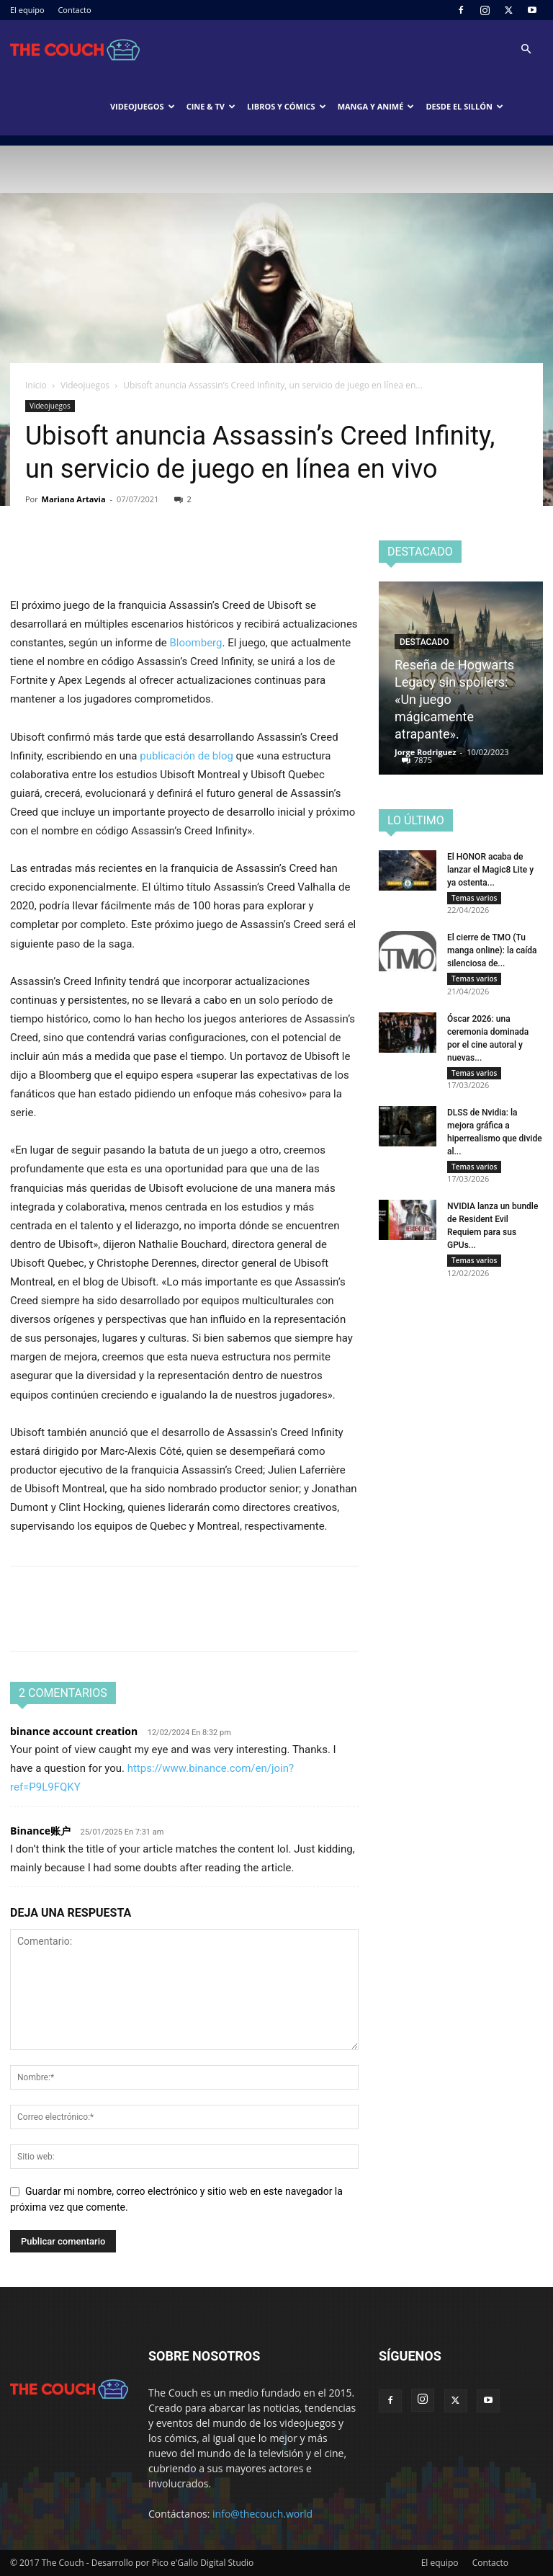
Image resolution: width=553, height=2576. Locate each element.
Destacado (424, 642)
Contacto (74, 9)
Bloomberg (195, 642)
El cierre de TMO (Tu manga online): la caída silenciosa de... (492, 954)
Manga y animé (376, 106)
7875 (423, 759)
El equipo (27, 9)
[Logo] (75, 49)
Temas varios (474, 898)
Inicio (36, 385)
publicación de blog (186, 755)
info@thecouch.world (262, 2514)
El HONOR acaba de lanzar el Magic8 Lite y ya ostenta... (490, 870)
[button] (525, 49)
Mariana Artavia (74, 499)
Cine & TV (210, 106)
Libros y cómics (286, 106)
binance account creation (74, 1731)
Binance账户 (40, 1830)
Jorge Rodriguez (426, 751)
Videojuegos (142, 106)
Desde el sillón (464, 106)
